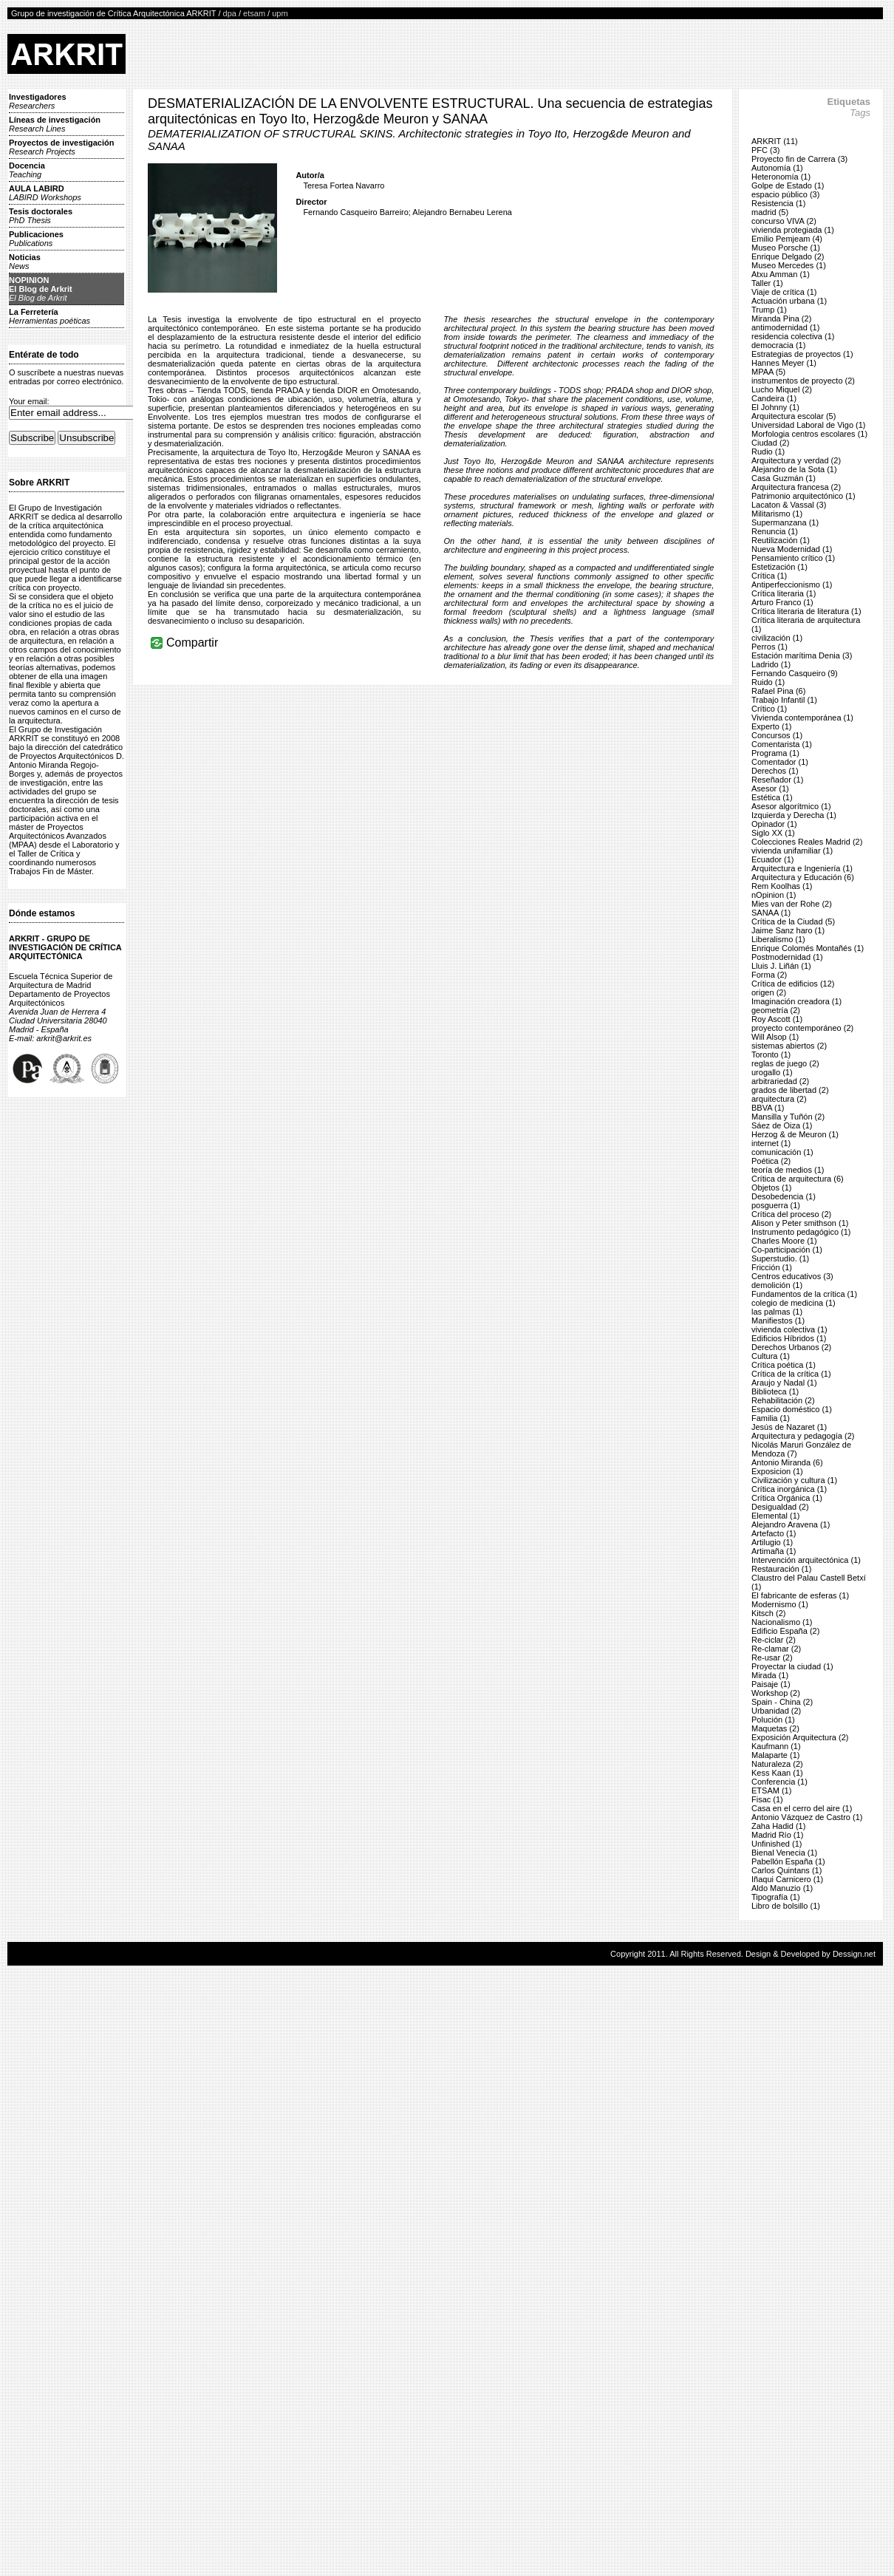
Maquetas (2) (775, 1728)
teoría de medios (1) (787, 1169)
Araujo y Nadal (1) (784, 1382)
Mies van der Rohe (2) (791, 903)
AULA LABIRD (45, 193)
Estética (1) (772, 797)
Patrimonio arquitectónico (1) (803, 495)
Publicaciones (36, 239)
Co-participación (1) (786, 1249)
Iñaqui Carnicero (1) (787, 1879)
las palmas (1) (776, 1311)
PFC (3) (765, 150)
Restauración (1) (781, 1568)
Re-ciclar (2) (773, 1639)
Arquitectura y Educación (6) (802, 877)
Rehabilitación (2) (783, 1400)
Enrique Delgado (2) (787, 256)
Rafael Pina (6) (778, 690)
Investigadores (37, 101)
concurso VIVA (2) (783, 221)
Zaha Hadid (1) (778, 1826)
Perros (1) (769, 646)
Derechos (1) (775, 770)
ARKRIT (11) (774, 141)
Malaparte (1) (775, 1755)
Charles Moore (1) (784, 1240)
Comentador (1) (779, 761)
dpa (229, 13)
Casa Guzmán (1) (783, 478)
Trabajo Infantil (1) (784, 699)
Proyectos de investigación (61, 147)
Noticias (25, 261)
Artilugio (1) (772, 1542)
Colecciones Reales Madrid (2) (806, 841)
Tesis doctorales (40, 216)
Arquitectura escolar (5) (793, 416)
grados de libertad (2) (790, 1090)
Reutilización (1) (780, 540)
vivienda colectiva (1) (789, 1329)
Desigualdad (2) (780, 1506)
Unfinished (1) (776, 1843)
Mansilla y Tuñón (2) (788, 1116)
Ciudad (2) (770, 442)
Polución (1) (773, 1719)
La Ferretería (49, 316)
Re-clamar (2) (776, 1648)
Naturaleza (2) (777, 1763)
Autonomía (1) (777, 167)
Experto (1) (771, 726)
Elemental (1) (775, 1515)
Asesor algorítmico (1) (791, 806)
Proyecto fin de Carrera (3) (799, 158)
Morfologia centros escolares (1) (809, 433)
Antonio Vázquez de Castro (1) (806, 1817)
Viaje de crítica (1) (783, 291)
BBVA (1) (767, 1107)
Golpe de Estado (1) (787, 185)
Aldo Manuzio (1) (782, 1888)
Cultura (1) (770, 1356)
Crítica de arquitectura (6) (797, 1178)
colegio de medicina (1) (793, 1302)
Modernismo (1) (779, 1604)
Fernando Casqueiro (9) (794, 673)
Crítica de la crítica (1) (791, 1373)
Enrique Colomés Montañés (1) (807, 948)
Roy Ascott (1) (776, 1019)
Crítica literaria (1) (783, 593)
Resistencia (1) (778, 203)
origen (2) (768, 992)
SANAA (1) (771, 912)
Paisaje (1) (771, 1684)
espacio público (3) (785, 194)
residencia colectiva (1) (793, 336)
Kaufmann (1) (776, 1746)
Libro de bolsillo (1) (785, 1905)
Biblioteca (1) (775, 1391)
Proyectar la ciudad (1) (792, 1666)
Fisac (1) (767, 1799)
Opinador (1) (774, 824)
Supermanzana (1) (785, 522)
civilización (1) (776, 637)
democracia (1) (778, 345)
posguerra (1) (775, 1205)
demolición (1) (776, 1285)
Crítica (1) (769, 575)
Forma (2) (769, 974)
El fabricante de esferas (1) (800, 1595)
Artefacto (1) (773, 1533)
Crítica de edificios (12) (793, 983)
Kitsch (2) (768, 1613)
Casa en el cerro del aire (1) (801, 1808)
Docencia (27, 170)
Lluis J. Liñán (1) (781, 965)
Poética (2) (771, 1160)
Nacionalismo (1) (782, 1622)
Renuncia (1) (774, 531)
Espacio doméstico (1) (791, 1409)
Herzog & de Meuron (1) (795, 1134)
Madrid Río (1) (777, 1834)
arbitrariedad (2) (780, 1081)
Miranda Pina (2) (781, 318)
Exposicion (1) (777, 1471)
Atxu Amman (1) (780, 274)
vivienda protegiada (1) (792, 229)
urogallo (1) (772, 1072)
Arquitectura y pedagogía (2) (802, 1435)
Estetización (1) (779, 566)
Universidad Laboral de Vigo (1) (808, 424)
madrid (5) (769, 212)
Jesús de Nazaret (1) (789, 1426)
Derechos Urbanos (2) (791, 1347)
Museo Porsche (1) (785, 247)
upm (279, 13)
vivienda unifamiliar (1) (792, 850)
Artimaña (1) (773, 1551)
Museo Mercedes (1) (788, 265)
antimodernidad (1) (785, 327)
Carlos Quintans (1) (786, 1870)
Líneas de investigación (54, 124)
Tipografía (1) (775, 1896)
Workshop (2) (775, 1693)
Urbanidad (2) (776, 1710)
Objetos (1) (771, 1187)
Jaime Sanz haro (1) (788, 930)
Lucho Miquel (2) (781, 389)
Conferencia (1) (779, 1781)
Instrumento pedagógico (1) (801, 1231)
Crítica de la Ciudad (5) (793, 921)
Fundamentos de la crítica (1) (804, 1293)
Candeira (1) (773, 398)
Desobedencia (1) (783, 1196)
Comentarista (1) (781, 744)
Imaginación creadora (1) (796, 1001)
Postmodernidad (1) (787, 957)
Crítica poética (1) (783, 1364)
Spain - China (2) (782, 1701)
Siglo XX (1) (773, 832)
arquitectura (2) (779, 1098)
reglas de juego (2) (785, 1063)
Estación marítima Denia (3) (801, 655)
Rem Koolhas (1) (782, 886)
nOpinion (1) (773, 894)
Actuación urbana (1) (789, 300)
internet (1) (771, 1143)
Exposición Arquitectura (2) (799, 1737)
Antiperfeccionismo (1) (791, 584)
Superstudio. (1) (780, 1258)
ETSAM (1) (771, 1790)
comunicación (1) (782, 1152)
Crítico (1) (769, 708)
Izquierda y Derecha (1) (793, 815)
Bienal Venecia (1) (784, 1852)
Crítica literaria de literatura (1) (806, 611)
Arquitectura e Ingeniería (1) (802, 868)
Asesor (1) (770, 788)
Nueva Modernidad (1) (791, 549)
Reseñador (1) (777, 779)
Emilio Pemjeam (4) (786, 238)
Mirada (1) (769, 1675)
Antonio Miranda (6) (787, 1462)
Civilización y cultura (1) (794, 1480)
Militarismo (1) (776, 513)
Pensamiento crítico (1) (793, 557)
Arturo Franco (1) (782, 602)
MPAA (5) (768, 371)
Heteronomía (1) (781, 176)
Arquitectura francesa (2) (796, 487)
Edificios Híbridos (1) (788, 1338)
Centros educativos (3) (792, 1276)
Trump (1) (769, 309)
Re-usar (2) (772, 1657)
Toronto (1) (771, 1054)
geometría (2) (775, 1010)
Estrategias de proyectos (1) (802, 354)
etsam (254, 13)
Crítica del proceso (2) (791, 1214)
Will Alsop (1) (775, 1036)
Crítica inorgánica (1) (789, 1489)
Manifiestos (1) (778, 1320)
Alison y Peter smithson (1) (799, 1223)
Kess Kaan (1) (777, 1772)
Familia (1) (770, 1418)
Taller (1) (767, 283)
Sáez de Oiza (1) (782, 1125)
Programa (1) (775, 753)
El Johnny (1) (775, 407)
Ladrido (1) (771, 664)
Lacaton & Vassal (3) (788, 504)
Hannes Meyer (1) (783, 362)
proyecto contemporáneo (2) (802, 1027)
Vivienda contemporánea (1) (802, 717)
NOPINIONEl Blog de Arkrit (40, 289)
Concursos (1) (776, 735)
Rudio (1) (768, 451)
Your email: (29, 401)
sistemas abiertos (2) (789, 1045)
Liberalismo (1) (778, 939)
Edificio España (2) (785, 1630)
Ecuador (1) (772, 859)
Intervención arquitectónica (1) (806, 1560)
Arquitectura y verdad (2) (796, 460)
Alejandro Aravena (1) (790, 1524)
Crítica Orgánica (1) (786, 1497)
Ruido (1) (768, 682)
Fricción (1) (771, 1267)
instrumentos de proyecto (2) (803, 380)
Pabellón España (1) (788, 1861)
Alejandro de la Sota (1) (794, 469)
